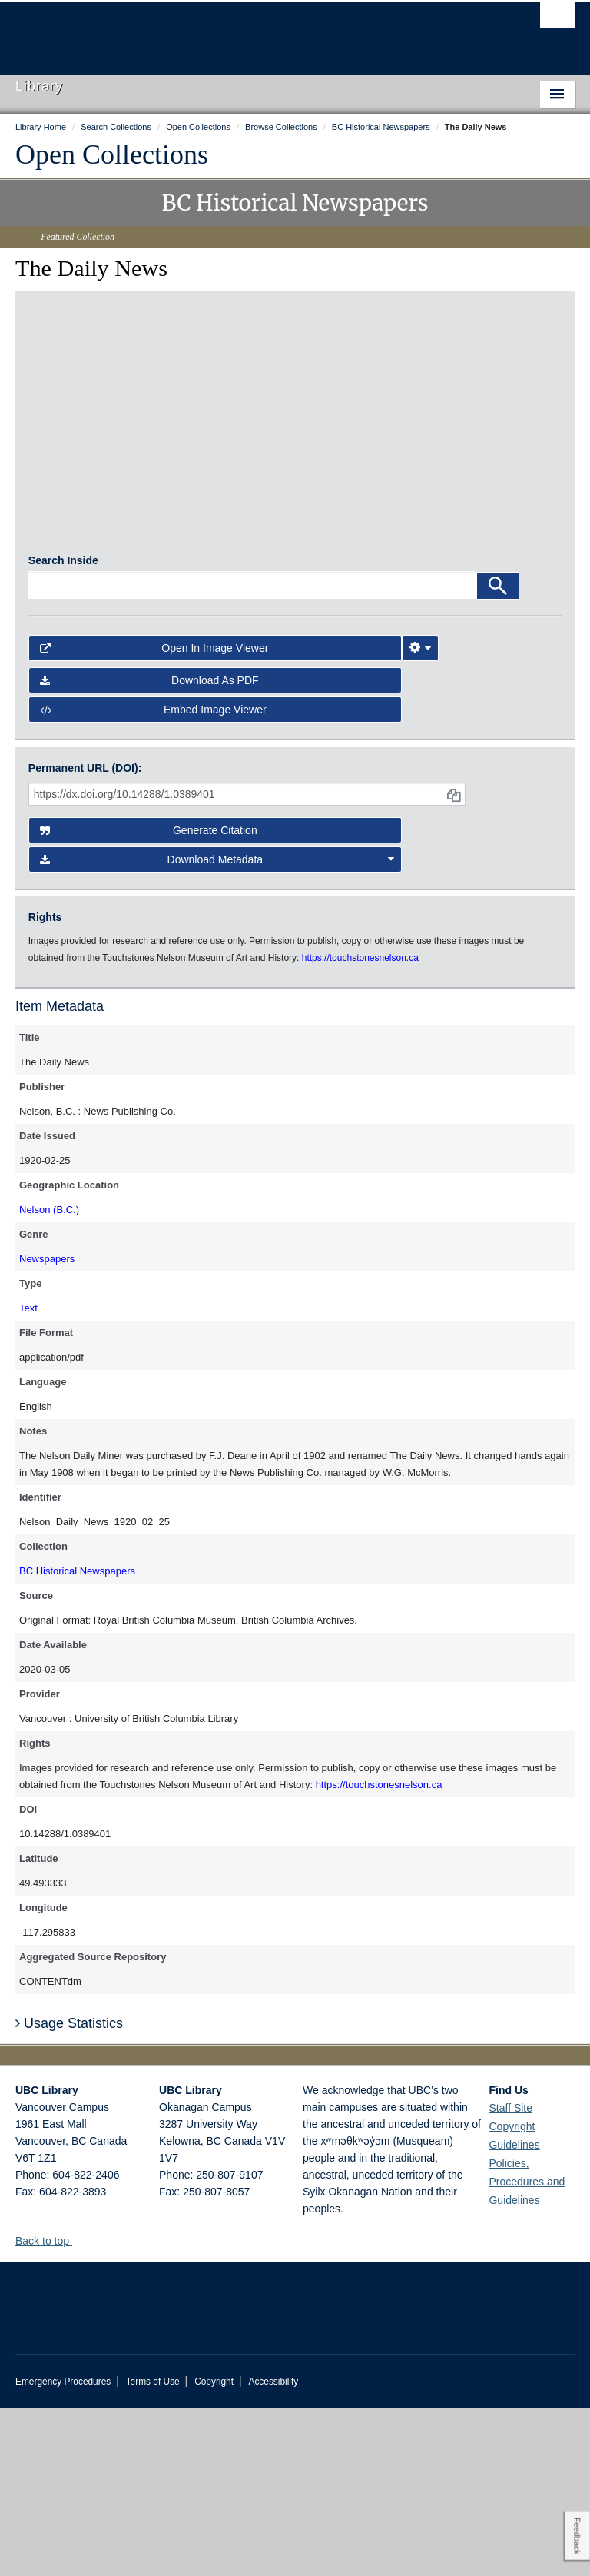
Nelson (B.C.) (49, 1378)
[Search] (497, 753)
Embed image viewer (153, 878)
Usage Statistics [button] (69, 2191)
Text (28, 1476)
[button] (78, 2409)
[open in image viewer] (95, 407)
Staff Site (510, 2276)
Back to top (49, 2409)
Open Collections (111, 154)
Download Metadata (217, 1028)
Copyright (214, 2549)
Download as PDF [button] (149, 849)
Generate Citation (148, 998)
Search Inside (63, 728)
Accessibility (273, 2549)
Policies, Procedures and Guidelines (527, 2350)
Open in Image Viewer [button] (154, 816)
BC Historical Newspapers (77, 1739)
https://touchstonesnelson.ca (379, 1953)
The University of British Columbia (253, 31)
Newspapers (47, 1427)
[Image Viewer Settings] (420, 816)
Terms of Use (153, 2549)
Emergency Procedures (63, 2549)
